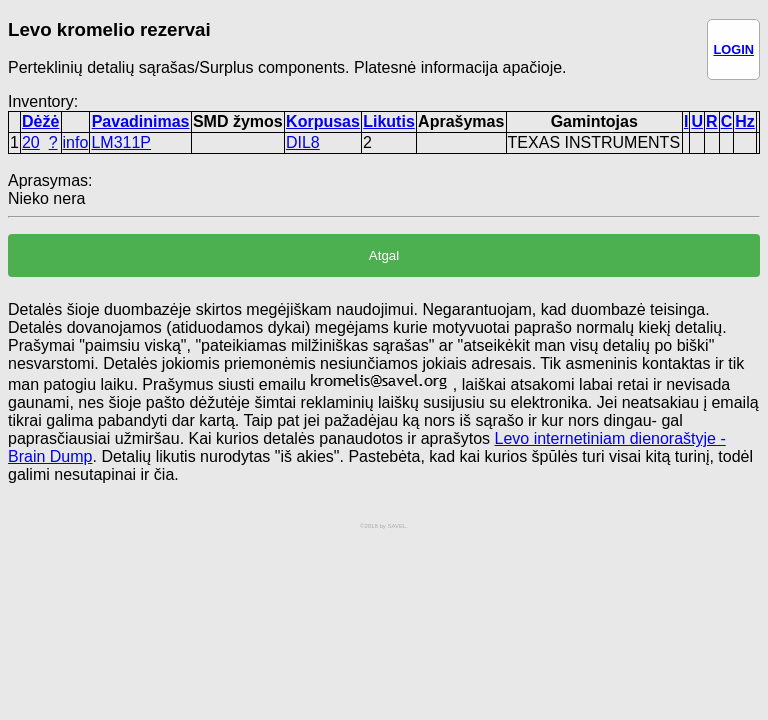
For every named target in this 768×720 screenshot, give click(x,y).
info (76, 142)
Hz (745, 121)
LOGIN (733, 49)
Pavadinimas (141, 121)
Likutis (389, 121)
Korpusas (323, 121)
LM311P (121, 142)
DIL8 (303, 142)
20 (31, 142)
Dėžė (40, 121)
